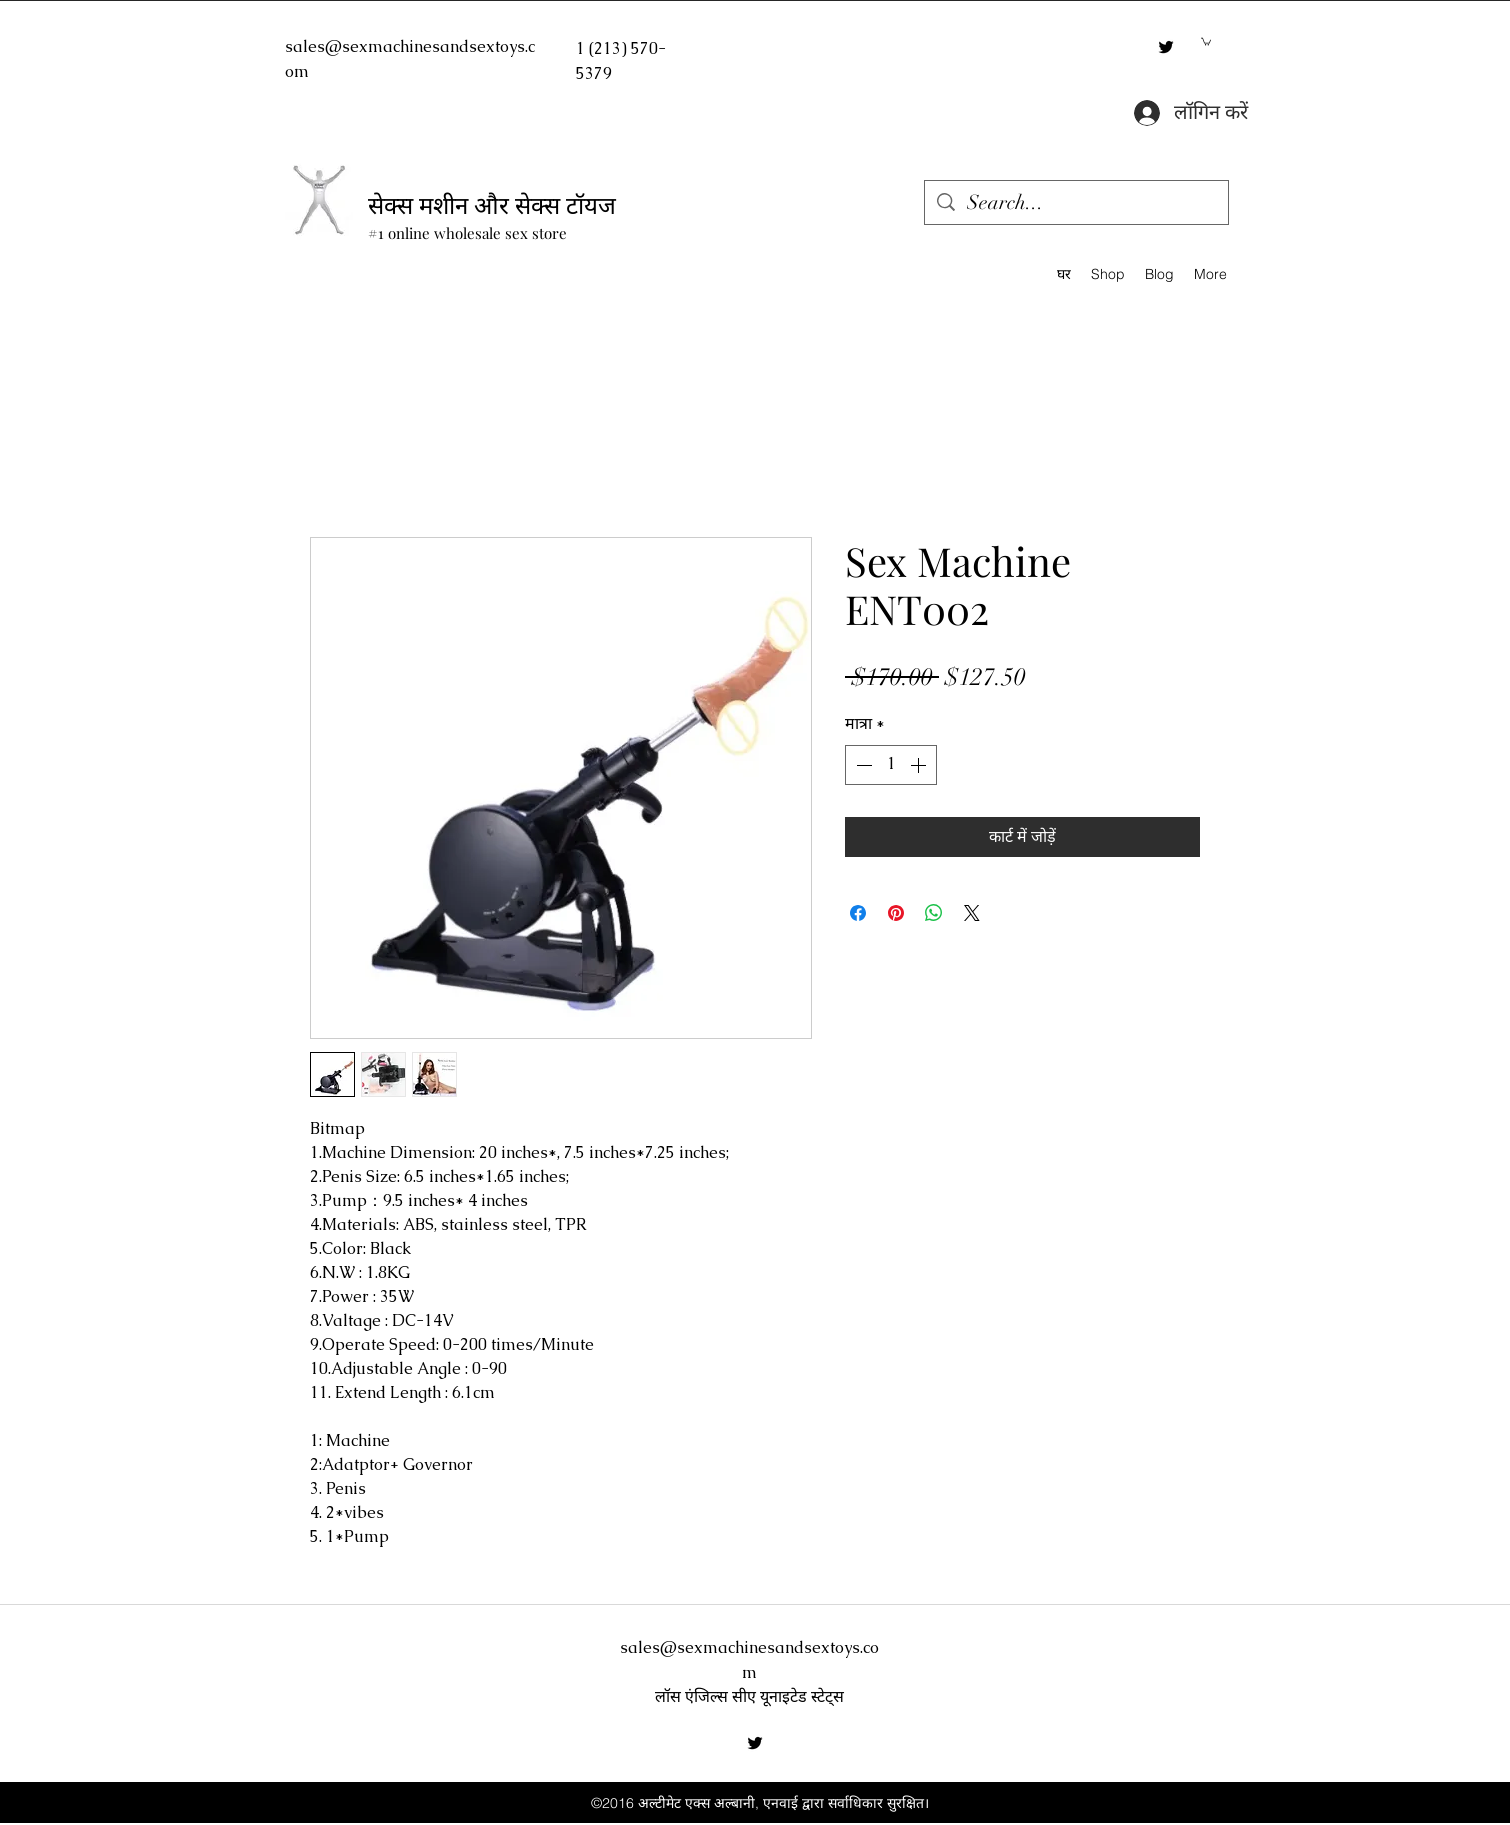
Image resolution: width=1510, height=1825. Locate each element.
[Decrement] (862, 765)
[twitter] (1166, 47)
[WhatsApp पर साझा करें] (934, 913)
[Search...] (1076, 202)
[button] (1206, 41)
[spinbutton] (891, 765)
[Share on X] (972, 913)
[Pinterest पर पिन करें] (896, 913)
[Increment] (920, 765)
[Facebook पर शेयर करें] (858, 913)
